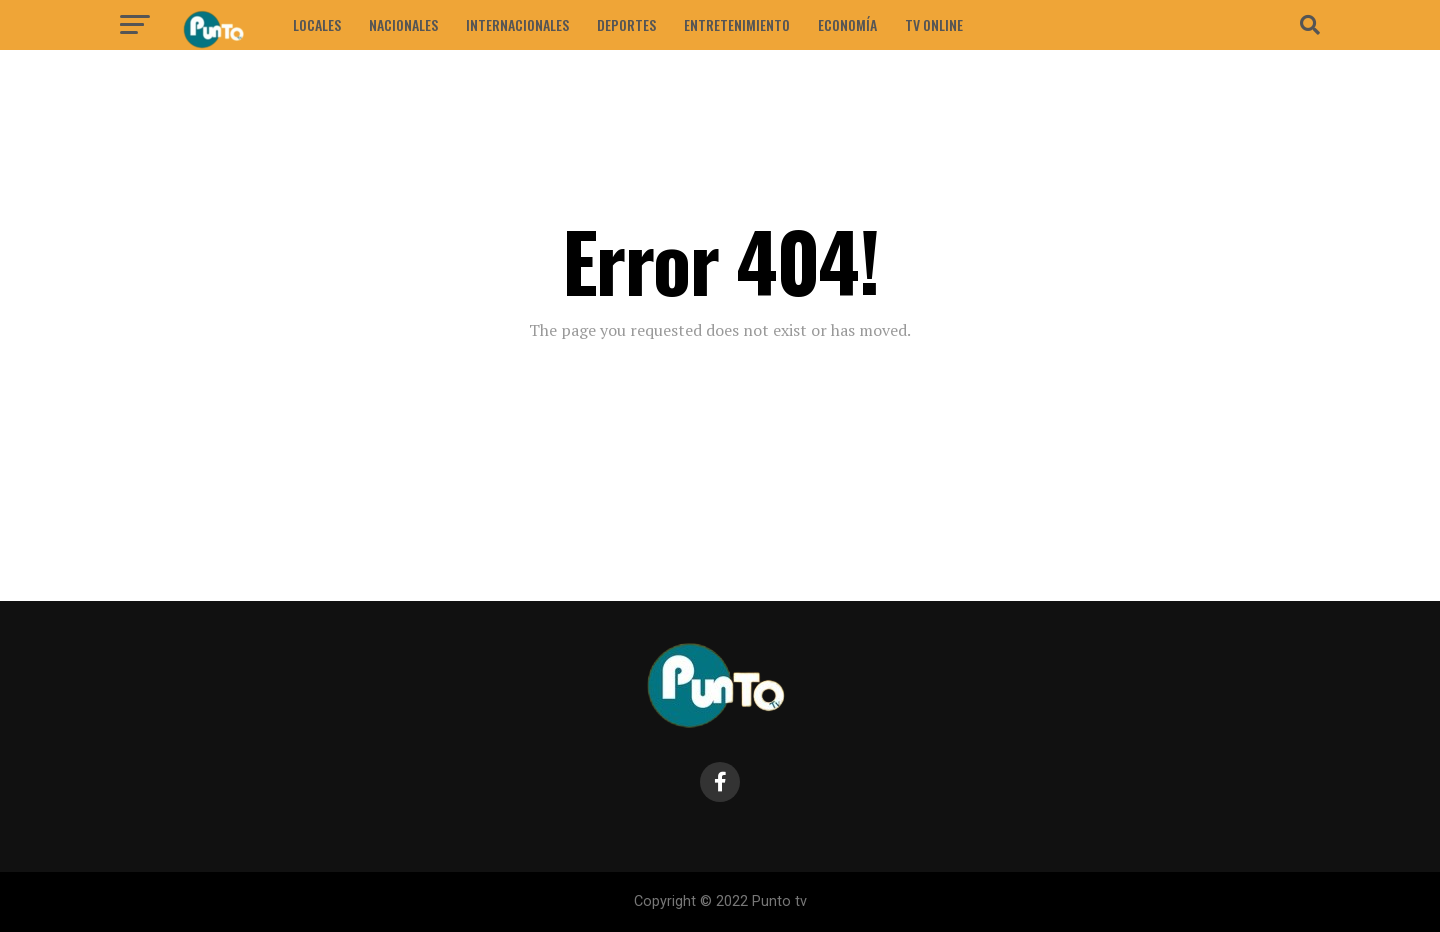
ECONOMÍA (847, 24)
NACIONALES (403, 24)
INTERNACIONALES (517, 24)
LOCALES (317, 24)
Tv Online (934, 24)
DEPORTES (626, 24)
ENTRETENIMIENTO (737, 24)
